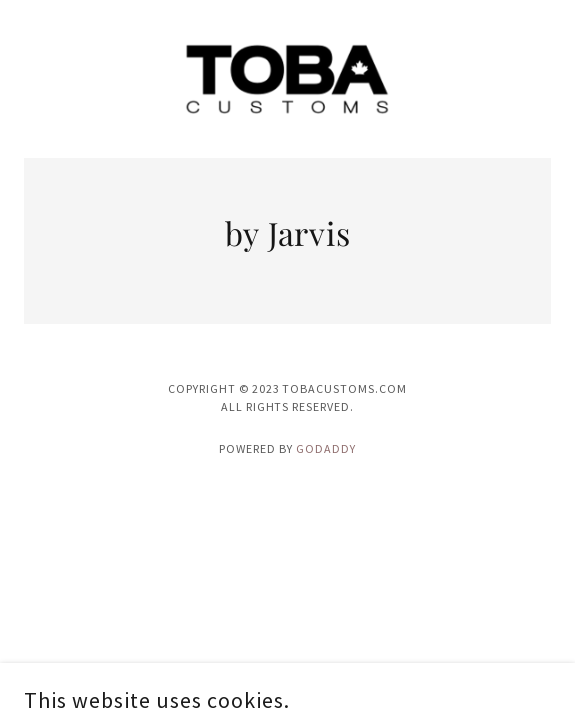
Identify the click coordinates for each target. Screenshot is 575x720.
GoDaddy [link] (326, 448)
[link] (287, 79)
